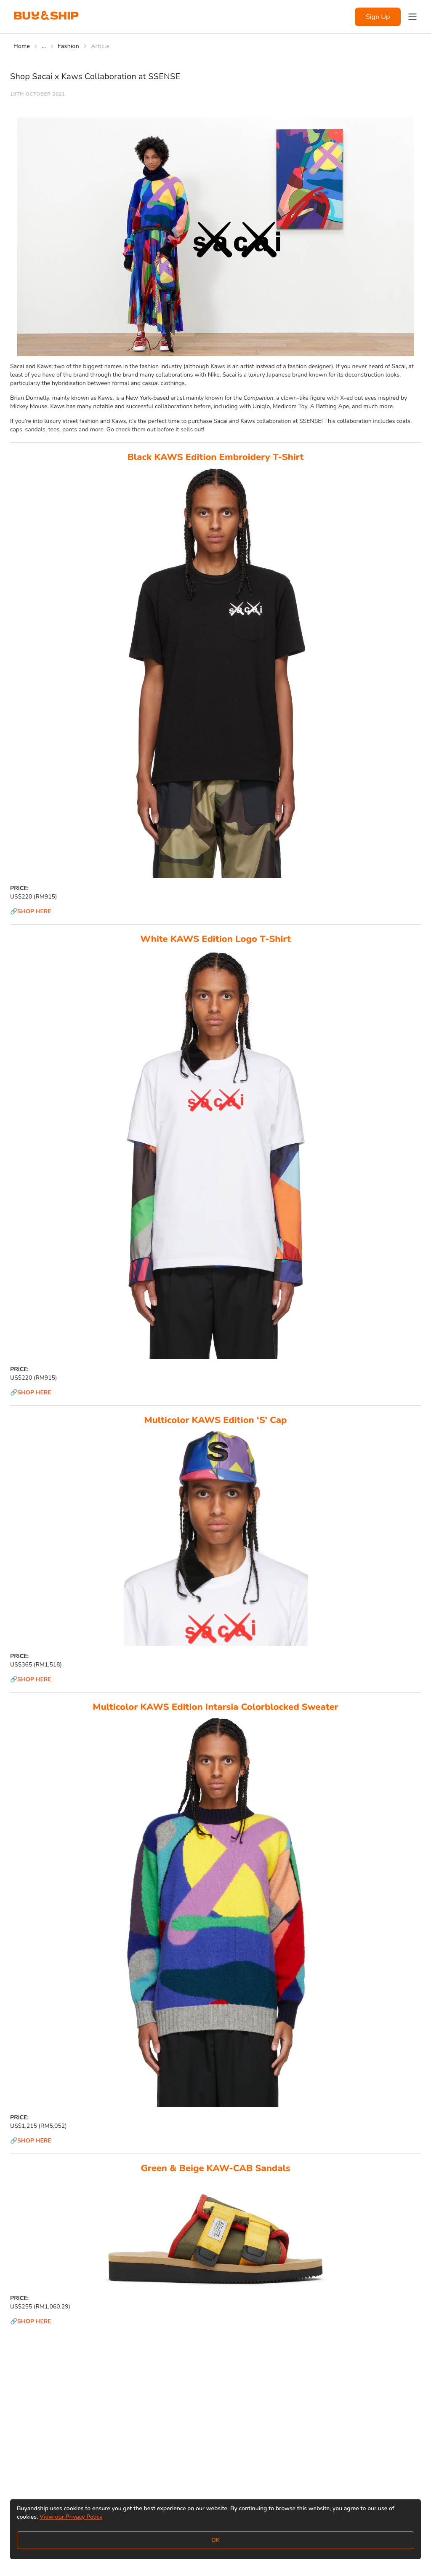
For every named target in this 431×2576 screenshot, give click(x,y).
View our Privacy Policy (71, 2517)
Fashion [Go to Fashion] (68, 46)
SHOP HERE (34, 911)
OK (215, 2540)
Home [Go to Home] (21, 46)
